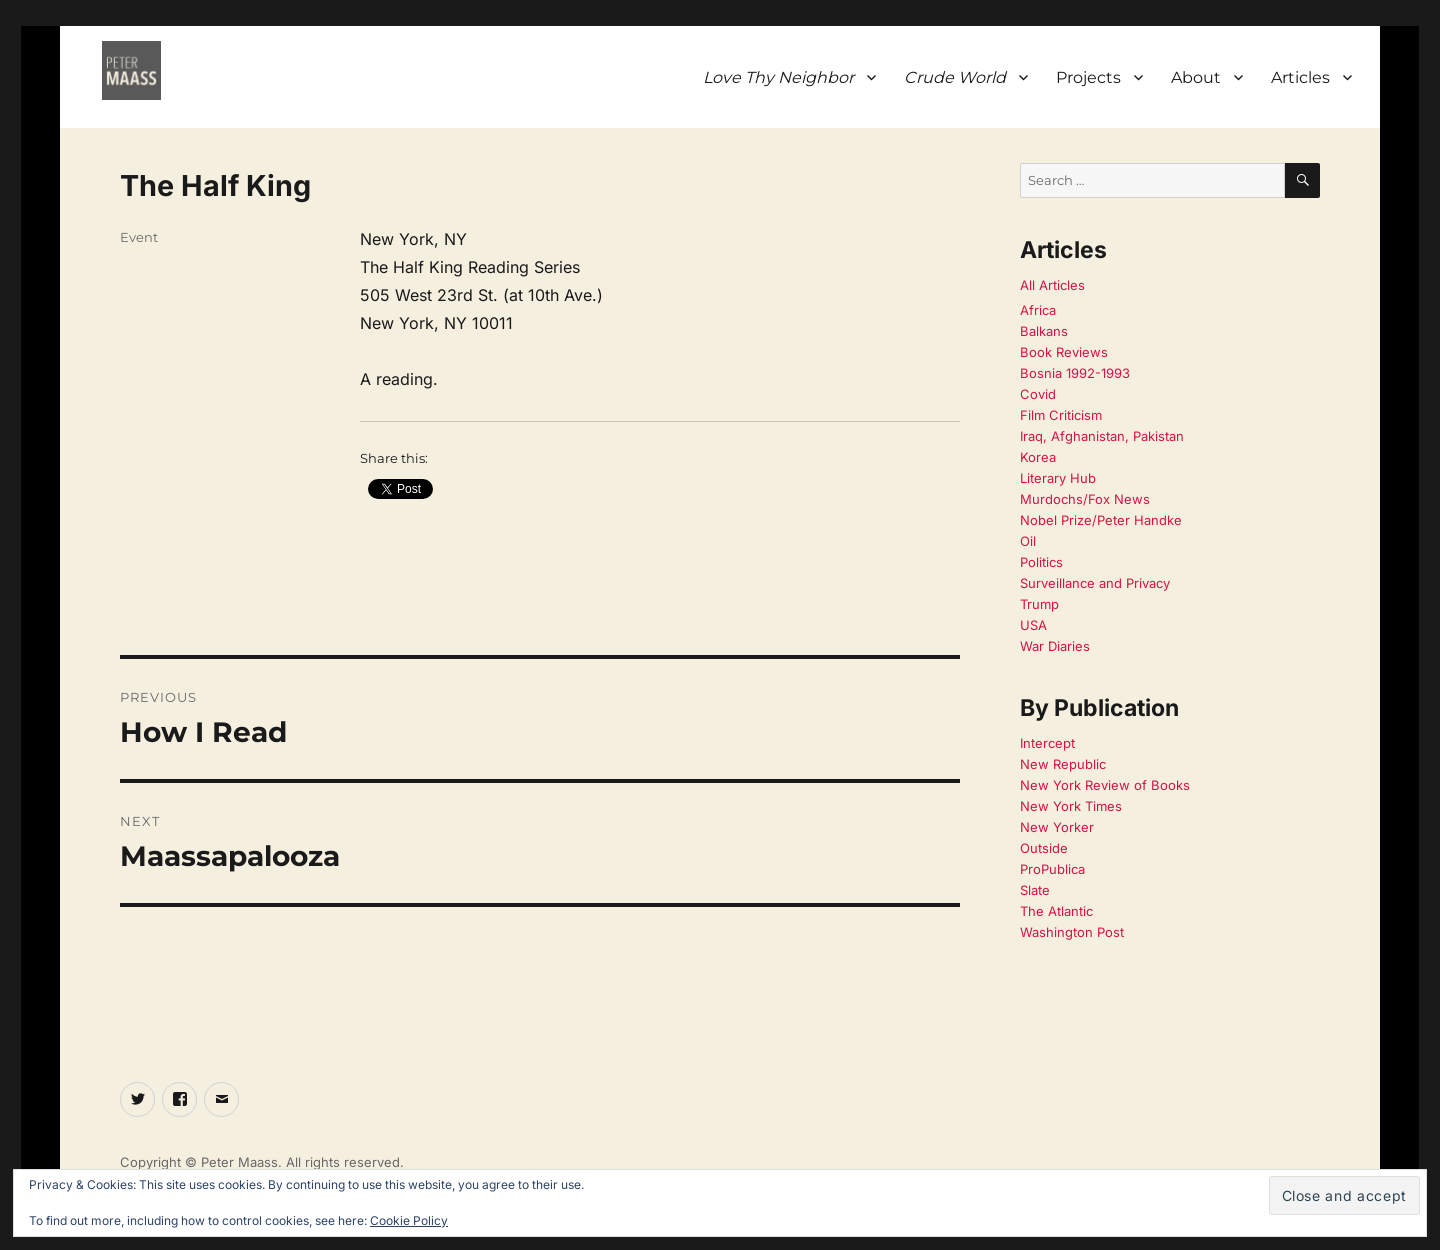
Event (139, 237)
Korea (1038, 457)
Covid (1038, 394)
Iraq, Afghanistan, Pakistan (1102, 436)
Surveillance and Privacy (1095, 583)
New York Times (1071, 806)
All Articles (1052, 285)
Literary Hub (1058, 478)
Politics (1041, 562)
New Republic (1063, 764)
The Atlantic (1056, 911)
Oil (1028, 541)
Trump (1039, 604)
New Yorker (1057, 827)
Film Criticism (1061, 415)
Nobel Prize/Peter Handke (1101, 520)
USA (1033, 625)
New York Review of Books (1105, 785)
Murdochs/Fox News (1085, 499)
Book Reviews (1064, 352)
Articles (1300, 77)
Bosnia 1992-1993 (1075, 373)
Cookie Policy (409, 1220)
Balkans (1044, 331)
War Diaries (1055, 646)
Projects (1088, 77)
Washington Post (1072, 932)
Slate (1035, 890)
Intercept (1047, 743)
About (1196, 77)
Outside (1044, 848)
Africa (1038, 310)
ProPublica (1052, 869)
